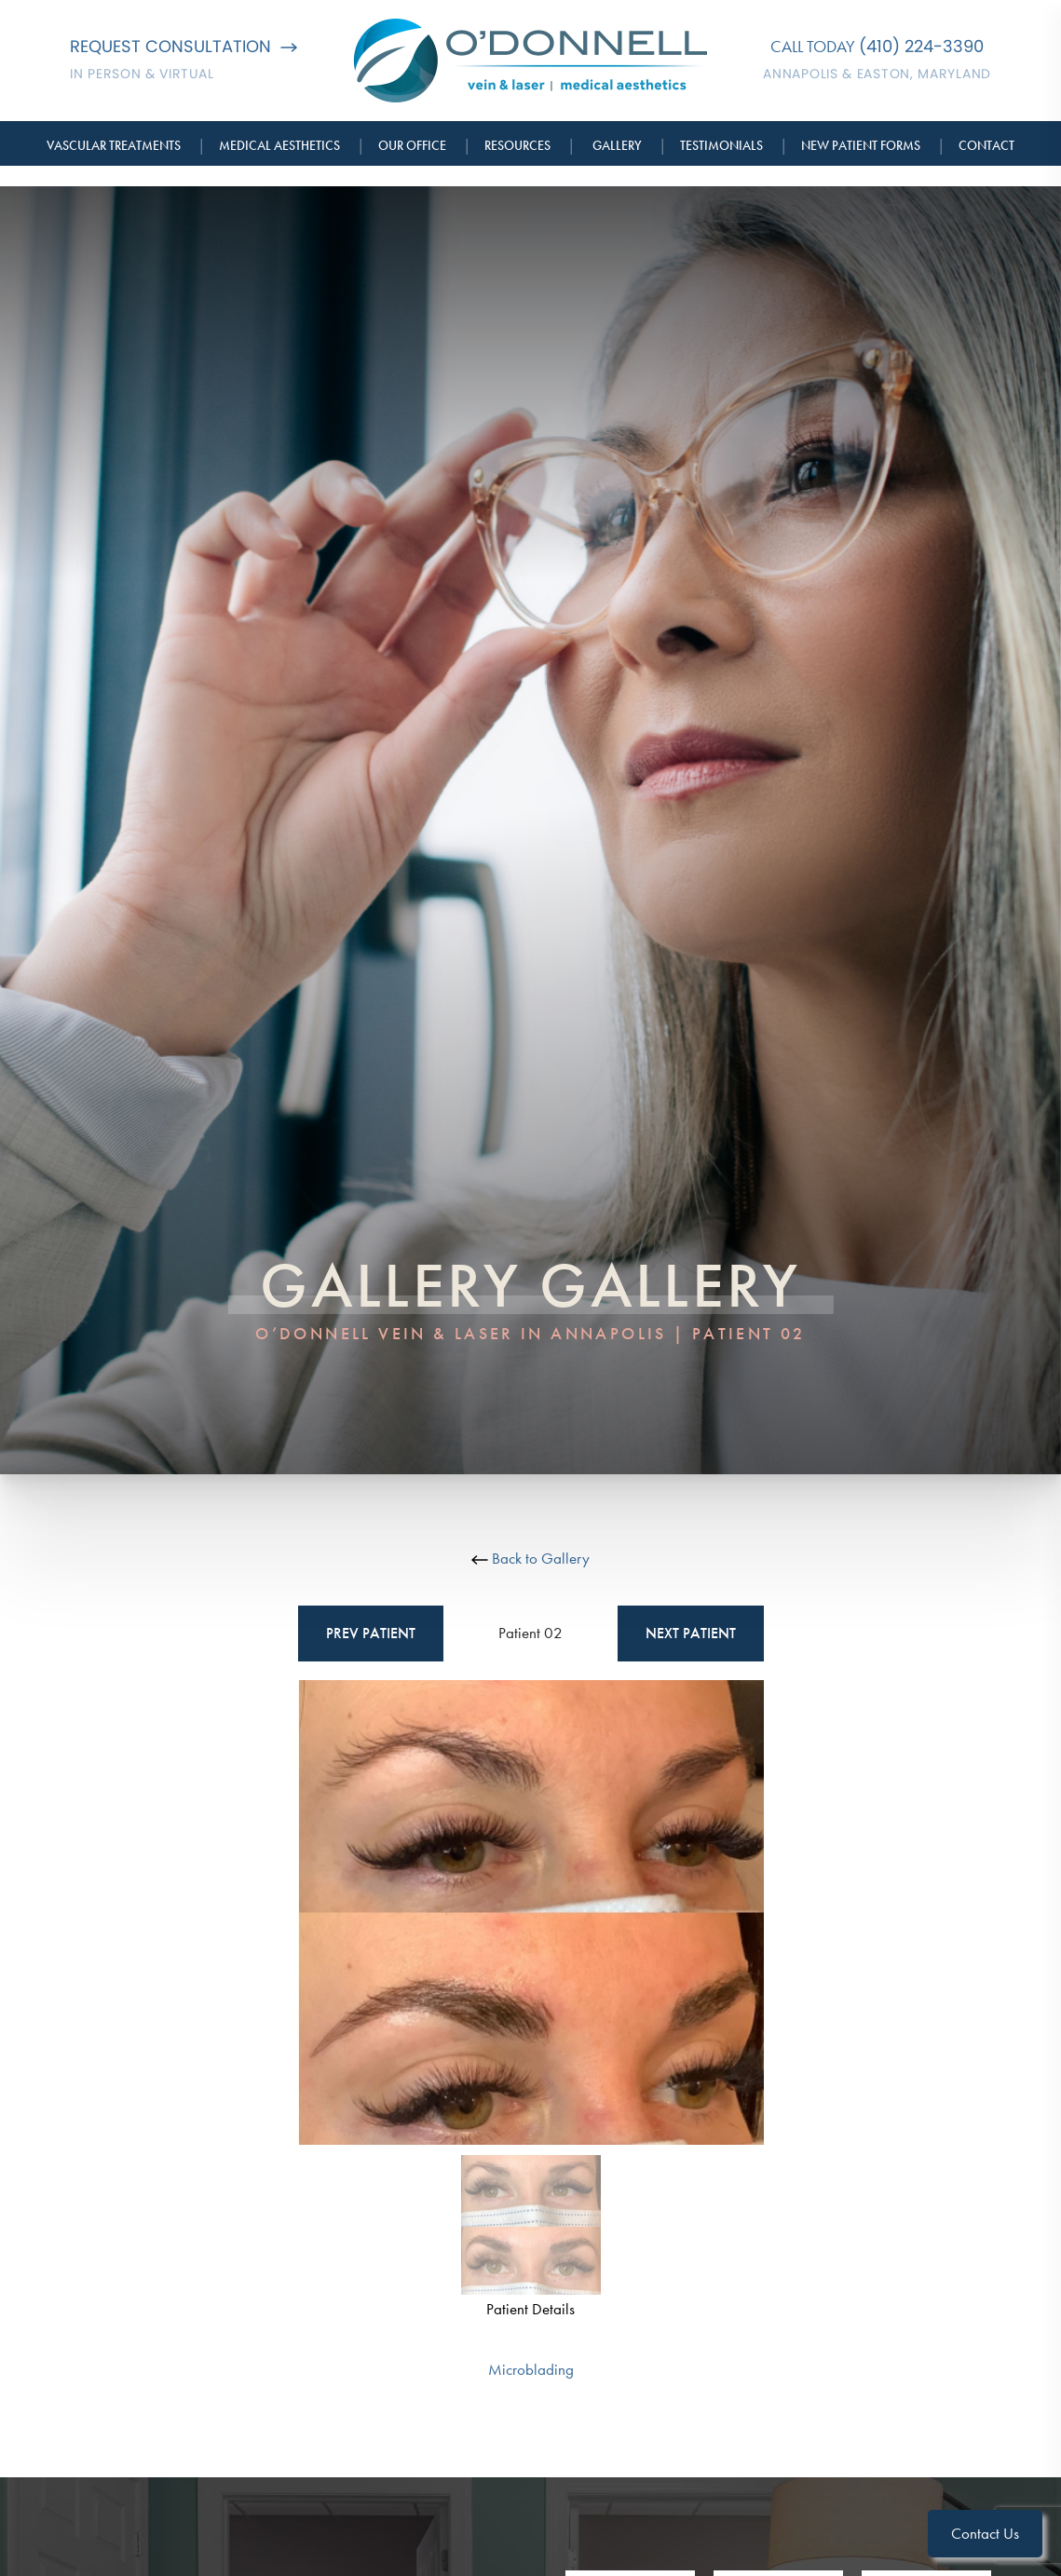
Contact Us (985, 2533)
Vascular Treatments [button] (114, 145)
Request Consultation (183, 46)
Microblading (531, 2369)
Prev (370, 1633)
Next (691, 1633)
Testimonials (721, 145)
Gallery (617, 145)
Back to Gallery (530, 1558)
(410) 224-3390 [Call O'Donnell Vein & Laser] (921, 46)
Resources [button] (517, 145)
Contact (986, 145)
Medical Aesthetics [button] (279, 145)
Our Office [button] (412, 145)
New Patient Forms (860, 145)
